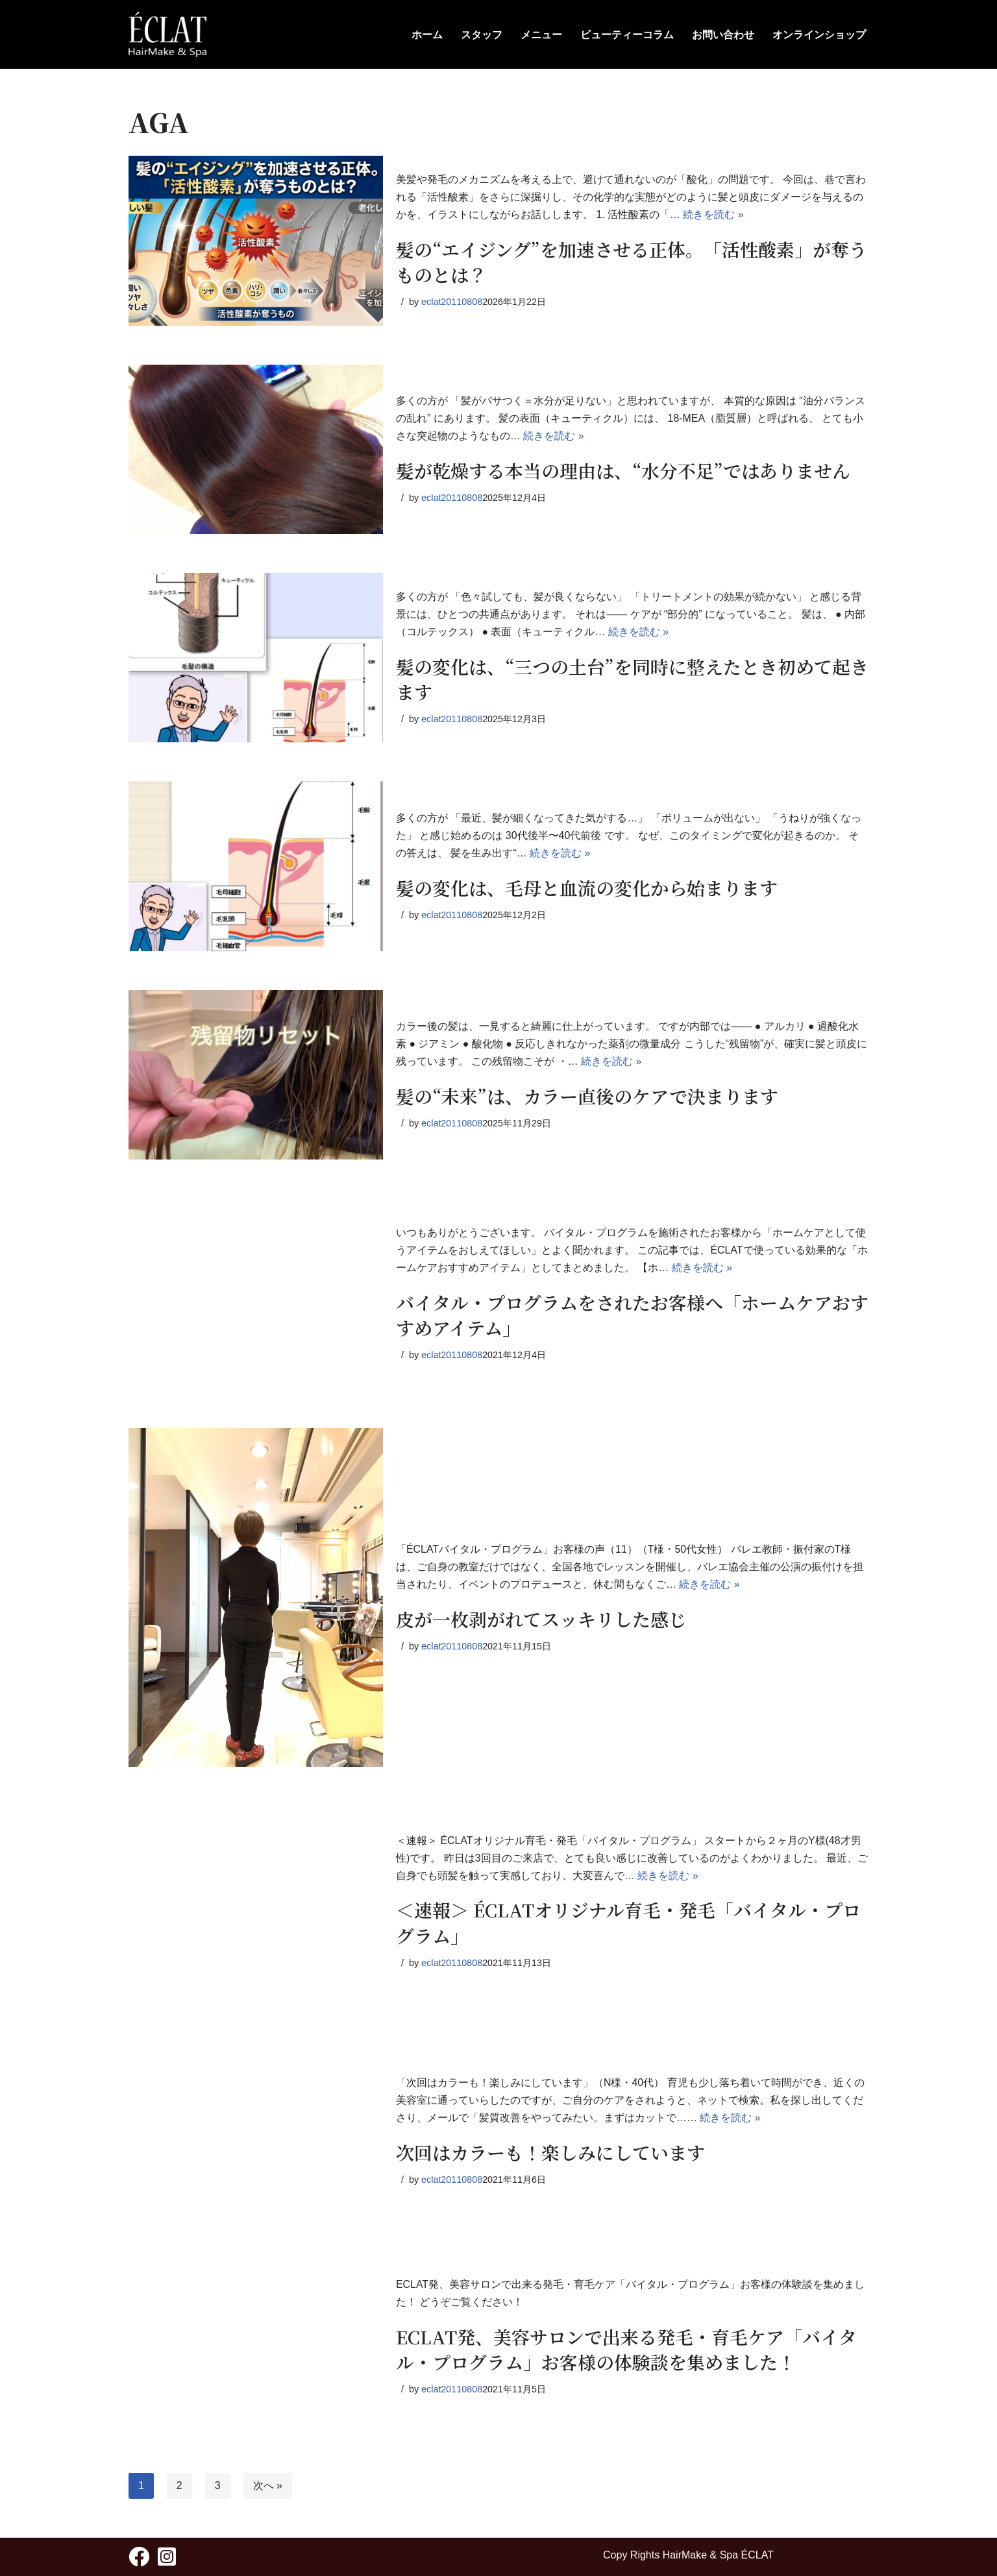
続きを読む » (713, 215)
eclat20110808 (451, 302)
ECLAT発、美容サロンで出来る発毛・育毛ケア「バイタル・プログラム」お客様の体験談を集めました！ (626, 2349)
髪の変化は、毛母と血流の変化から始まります (587, 888)
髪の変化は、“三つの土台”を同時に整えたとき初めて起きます (632, 679)
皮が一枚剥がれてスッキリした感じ (541, 1619)
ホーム (427, 34)
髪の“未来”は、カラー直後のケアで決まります (587, 1096)
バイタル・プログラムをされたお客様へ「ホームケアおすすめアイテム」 (632, 1315)
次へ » (267, 2485)
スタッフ (481, 34)
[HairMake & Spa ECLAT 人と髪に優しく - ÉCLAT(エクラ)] (167, 34)
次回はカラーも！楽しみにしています (550, 2152)
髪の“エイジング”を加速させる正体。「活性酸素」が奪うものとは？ (631, 261)
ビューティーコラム (627, 34)
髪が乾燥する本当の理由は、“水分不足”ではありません (623, 470)
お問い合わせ (723, 34)
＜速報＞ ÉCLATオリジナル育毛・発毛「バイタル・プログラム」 (628, 1923)
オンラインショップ (819, 34)
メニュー (541, 34)
